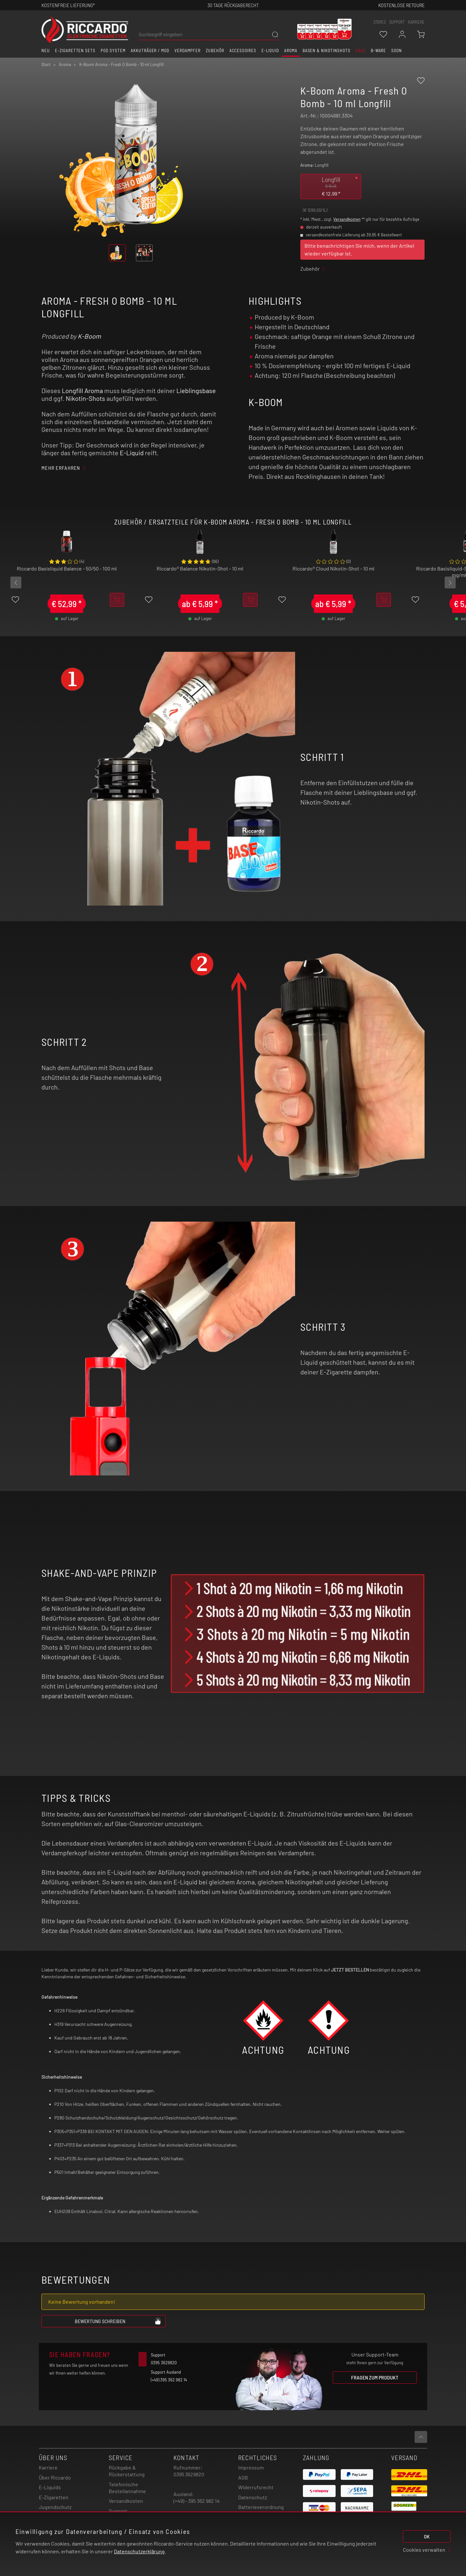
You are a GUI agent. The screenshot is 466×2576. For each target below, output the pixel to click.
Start (46, 64)
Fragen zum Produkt (374, 2377)
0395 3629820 (188, 2474)
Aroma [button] (290, 50)
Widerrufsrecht (255, 2487)
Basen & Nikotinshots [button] (326, 50)
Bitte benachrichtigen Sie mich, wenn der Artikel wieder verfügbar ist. (359, 249)
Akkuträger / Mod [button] (150, 50)
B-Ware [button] (378, 50)
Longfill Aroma (82, 390)
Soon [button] (396, 50)
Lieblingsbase (196, 390)
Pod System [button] (113, 50)
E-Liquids (50, 2487)
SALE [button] (361, 50)
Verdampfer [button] (187, 50)
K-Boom (89, 336)
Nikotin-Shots (85, 398)
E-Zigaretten (53, 2497)
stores (379, 22)
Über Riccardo (55, 2477)
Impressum (251, 2467)
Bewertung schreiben (118, 2320)
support (397, 22)
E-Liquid (132, 453)
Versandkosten (347, 219)
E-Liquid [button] (270, 50)
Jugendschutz (55, 2507)
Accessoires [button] (243, 50)
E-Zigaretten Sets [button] (75, 50)
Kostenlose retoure (401, 5)
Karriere (416, 22)
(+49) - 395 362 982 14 (196, 2501)
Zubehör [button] (215, 50)
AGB (243, 2477)
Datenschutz (252, 2497)
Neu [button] (45, 50)
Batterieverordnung (261, 2507)
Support (118, 2511)
